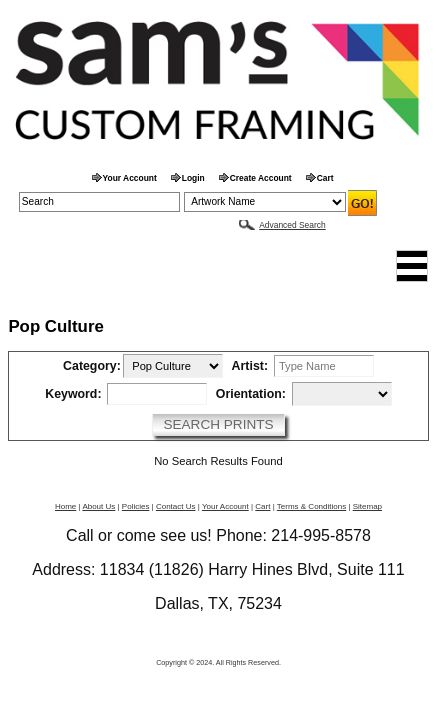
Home (65, 506)
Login (193, 178)
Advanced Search (292, 225)
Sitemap (367, 506)
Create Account (261, 178)
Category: (92, 366)
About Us (98, 506)
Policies (136, 506)
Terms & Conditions (311, 506)
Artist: (250, 366)
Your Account (130, 178)
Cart (325, 178)
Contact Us (176, 506)
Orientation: (251, 394)
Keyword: (73, 394)
